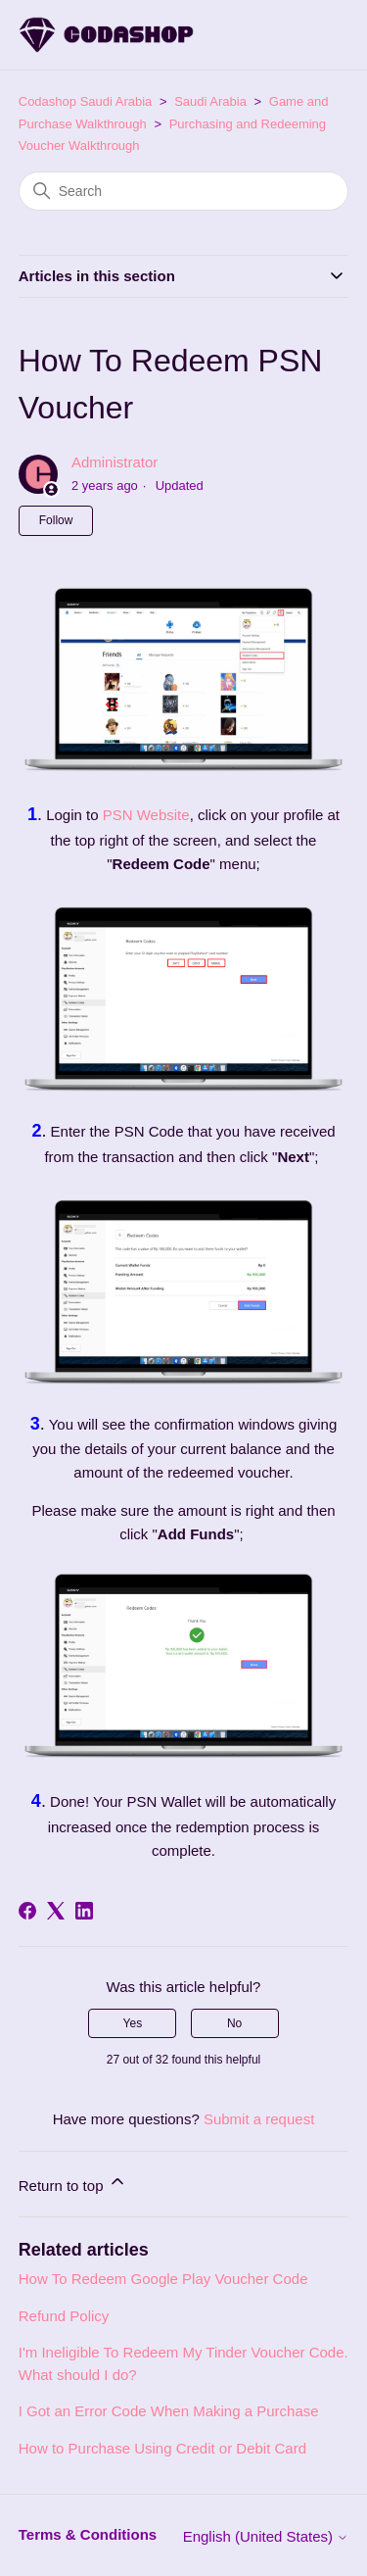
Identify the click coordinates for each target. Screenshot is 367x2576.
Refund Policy (64, 2316)
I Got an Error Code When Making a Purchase (169, 2411)
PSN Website (146, 814)
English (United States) (266, 2536)
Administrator (114, 462)
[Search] (184, 191)
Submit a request (259, 2119)
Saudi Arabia (210, 101)
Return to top (73, 2182)
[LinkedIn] (84, 1911)
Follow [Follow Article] (56, 520)
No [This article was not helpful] (234, 2023)
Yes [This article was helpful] (133, 2023)
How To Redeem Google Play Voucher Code (163, 2278)
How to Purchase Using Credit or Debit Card (162, 2448)
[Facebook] (27, 1911)
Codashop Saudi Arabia (86, 101)
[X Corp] (56, 1911)
